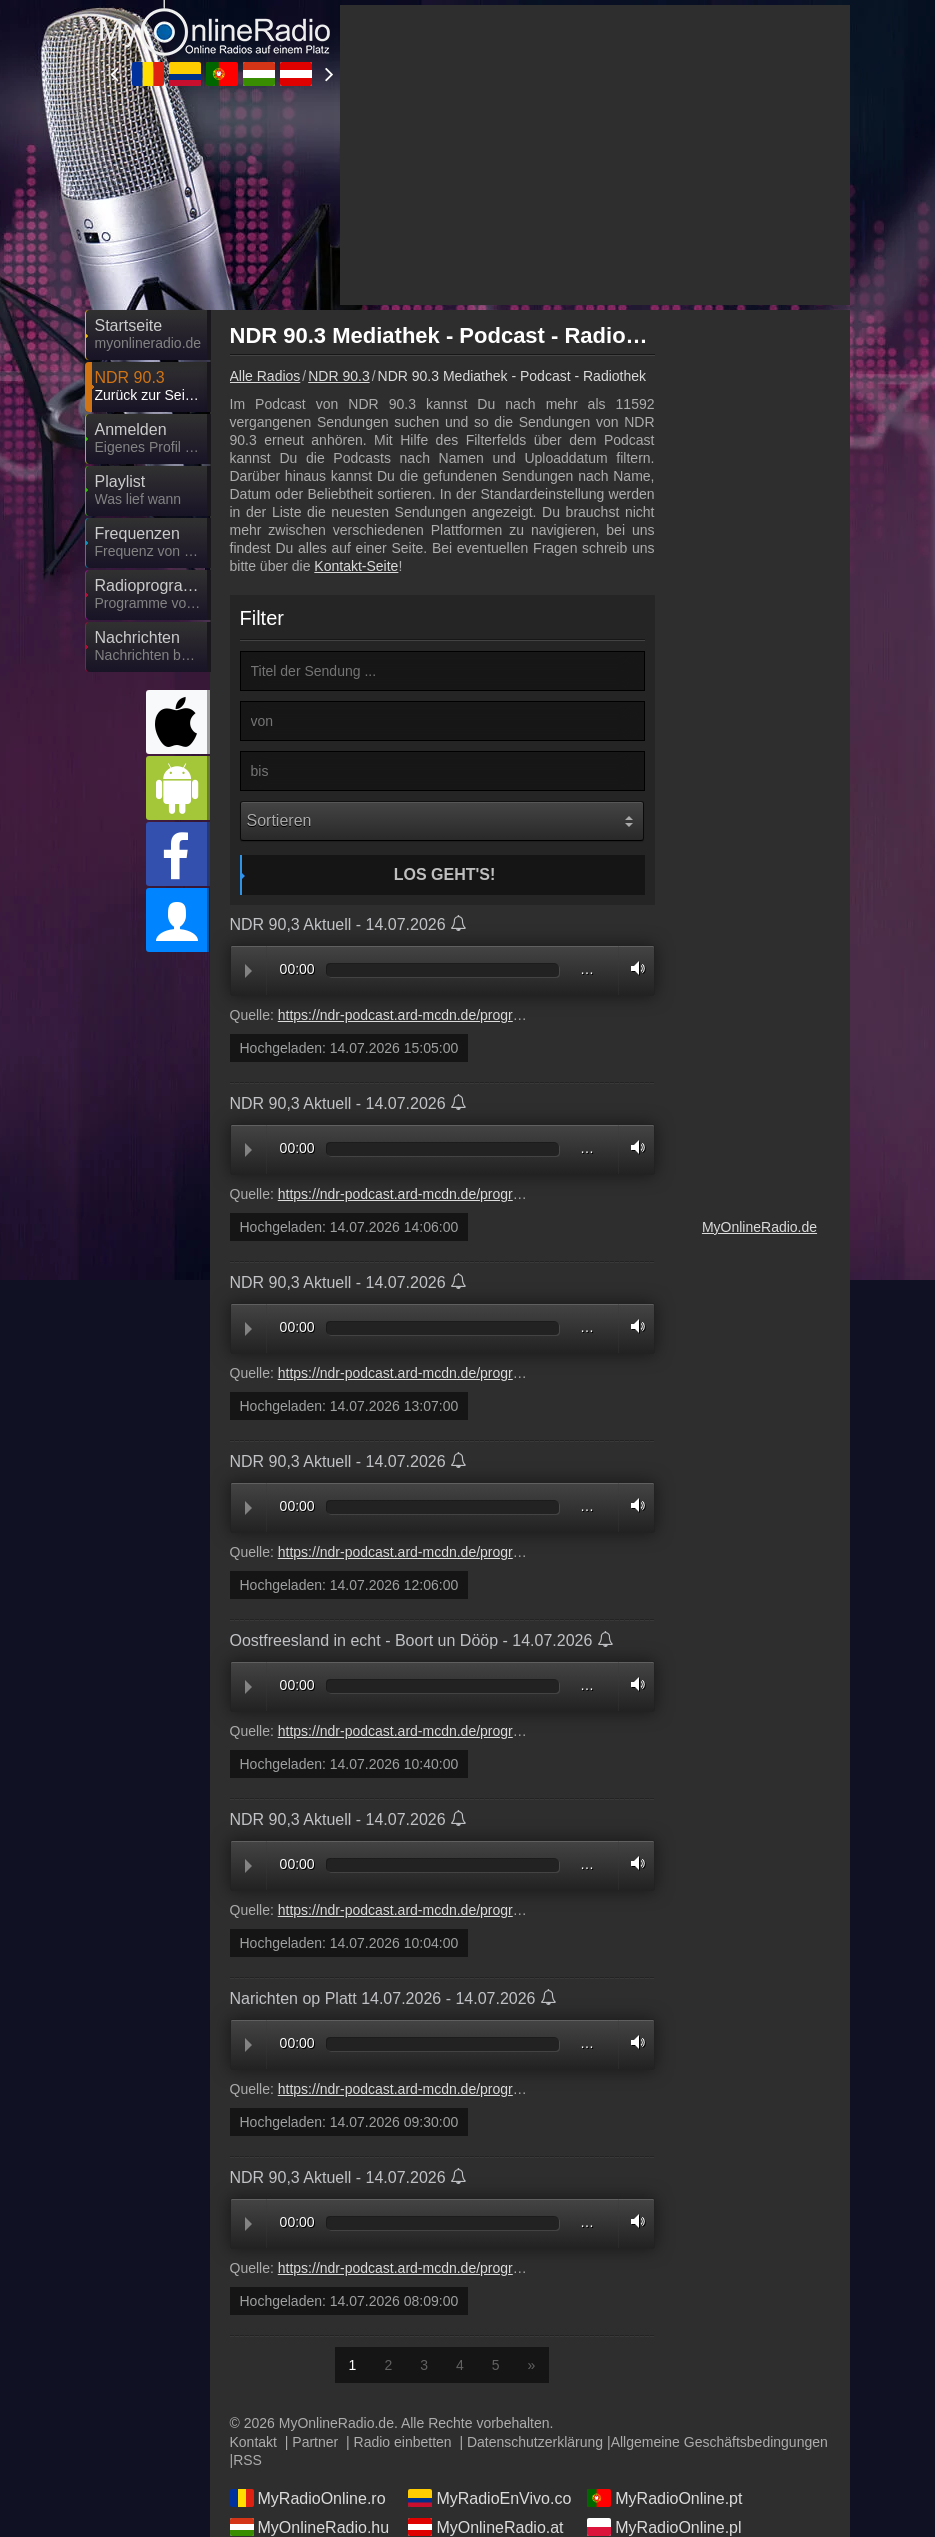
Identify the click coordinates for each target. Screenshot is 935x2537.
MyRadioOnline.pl (664, 2527)
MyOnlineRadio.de (759, 1227)
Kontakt (253, 2442)
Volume (633, 968)
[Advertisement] (595, 155)
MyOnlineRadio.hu (310, 2527)
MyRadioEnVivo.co (489, 2498)
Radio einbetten (403, 2442)
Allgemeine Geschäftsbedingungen (719, 2442)
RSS (247, 2460)
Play (248, 971)
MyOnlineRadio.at (485, 2527)
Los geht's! (445, 874)
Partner (315, 2442)
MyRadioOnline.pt (664, 2498)
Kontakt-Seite (356, 566)
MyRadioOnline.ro (308, 2498)
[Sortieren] (442, 821)
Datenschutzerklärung (535, 2442)
